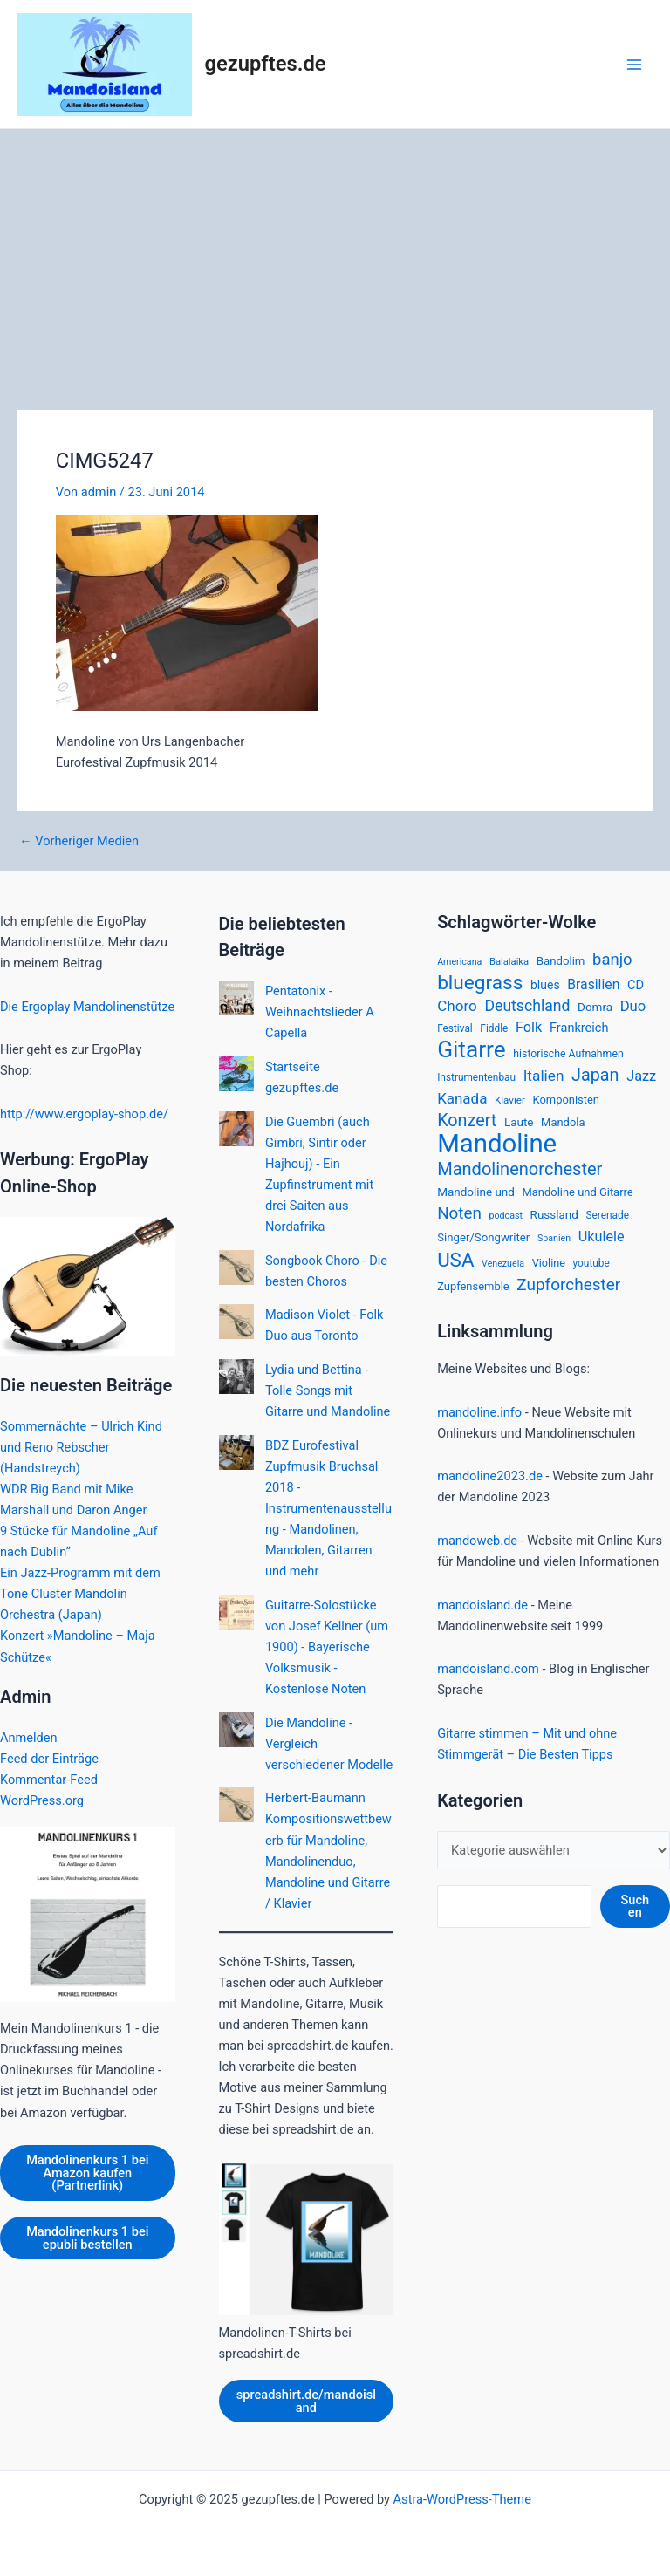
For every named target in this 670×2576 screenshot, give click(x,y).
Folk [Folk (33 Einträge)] (529, 1027)
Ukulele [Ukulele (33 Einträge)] (601, 1236)
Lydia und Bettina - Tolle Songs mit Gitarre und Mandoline (327, 1390)
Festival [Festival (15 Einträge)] (455, 1028)
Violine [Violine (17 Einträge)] (548, 1262)
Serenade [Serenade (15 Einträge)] (607, 1215)
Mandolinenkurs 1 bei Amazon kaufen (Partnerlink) (87, 2172)
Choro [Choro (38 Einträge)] (457, 1006)
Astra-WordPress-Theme (462, 2499)
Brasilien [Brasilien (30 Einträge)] (593, 984)
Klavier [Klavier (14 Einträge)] (510, 1100)
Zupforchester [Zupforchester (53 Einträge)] (568, 1284)
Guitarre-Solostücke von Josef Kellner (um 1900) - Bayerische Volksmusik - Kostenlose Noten (326, 1647)
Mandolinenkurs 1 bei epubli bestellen (87, 2238)
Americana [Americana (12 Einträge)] (459, 961)
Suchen (634, 1906)
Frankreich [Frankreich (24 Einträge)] (579, 1027)
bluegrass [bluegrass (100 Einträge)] (480, 983)
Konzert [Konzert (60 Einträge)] (466, 1120)
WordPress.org (42, 1800)
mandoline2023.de (490, 1476)
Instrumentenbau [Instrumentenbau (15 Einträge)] (476, 1077)
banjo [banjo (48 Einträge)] (612, 959)
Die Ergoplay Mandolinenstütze (87, 1007)
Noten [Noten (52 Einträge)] (459, 1213)
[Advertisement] (335, 260)
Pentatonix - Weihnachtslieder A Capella (319, 1012)
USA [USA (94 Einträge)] (455, 1259)
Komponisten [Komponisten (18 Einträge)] (565, 1099)
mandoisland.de (482, 1605)
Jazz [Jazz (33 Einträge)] (641, 1076)
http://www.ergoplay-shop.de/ (84, 1114)
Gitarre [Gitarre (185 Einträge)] (471, 1049)
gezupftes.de (265, 63)
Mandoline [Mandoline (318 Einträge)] (497, 1143)
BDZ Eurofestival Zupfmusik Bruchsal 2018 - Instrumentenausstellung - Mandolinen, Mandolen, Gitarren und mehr (328, 1508)
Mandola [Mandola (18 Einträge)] (563, 1122)
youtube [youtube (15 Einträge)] (591, 1263)
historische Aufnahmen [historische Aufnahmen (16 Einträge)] (568, 1054)
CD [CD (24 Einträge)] (635, 985)
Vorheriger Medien (79, 841)
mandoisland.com (488, 1669)
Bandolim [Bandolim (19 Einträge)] (561, 960)
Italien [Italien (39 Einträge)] (543, 1075)
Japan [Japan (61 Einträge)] (595, 1075)
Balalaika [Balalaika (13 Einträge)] (509, 961)
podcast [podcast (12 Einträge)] (506, 1215)
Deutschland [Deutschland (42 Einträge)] (527, 1006)
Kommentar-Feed (49, 1779)
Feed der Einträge (49, 1758)
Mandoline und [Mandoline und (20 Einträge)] (476, 1192)
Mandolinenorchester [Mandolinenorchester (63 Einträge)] (519, 1168)
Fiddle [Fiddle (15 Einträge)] (494, 1028)
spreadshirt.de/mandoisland (306, 2401)
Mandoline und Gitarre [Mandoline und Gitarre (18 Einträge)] (577, 1192)
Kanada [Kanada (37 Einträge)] (462, 1098)
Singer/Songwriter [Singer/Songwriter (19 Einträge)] (483, 1237)
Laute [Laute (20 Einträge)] (519, 1122)
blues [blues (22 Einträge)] (545, 985)
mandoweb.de (477, 1540)
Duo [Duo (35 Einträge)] (633, 1006)
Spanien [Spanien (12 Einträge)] (554, 1238)
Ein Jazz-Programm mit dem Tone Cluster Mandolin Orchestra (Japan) (80, 1594)
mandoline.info (479, 1412)
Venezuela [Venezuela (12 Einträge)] (503, 1263)
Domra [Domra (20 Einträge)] (595, 1007)
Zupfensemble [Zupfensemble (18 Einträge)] (473, 1286)
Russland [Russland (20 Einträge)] (554, 1214)
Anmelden (29, 1738)
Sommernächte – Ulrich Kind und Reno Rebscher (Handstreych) (81, 1447)
